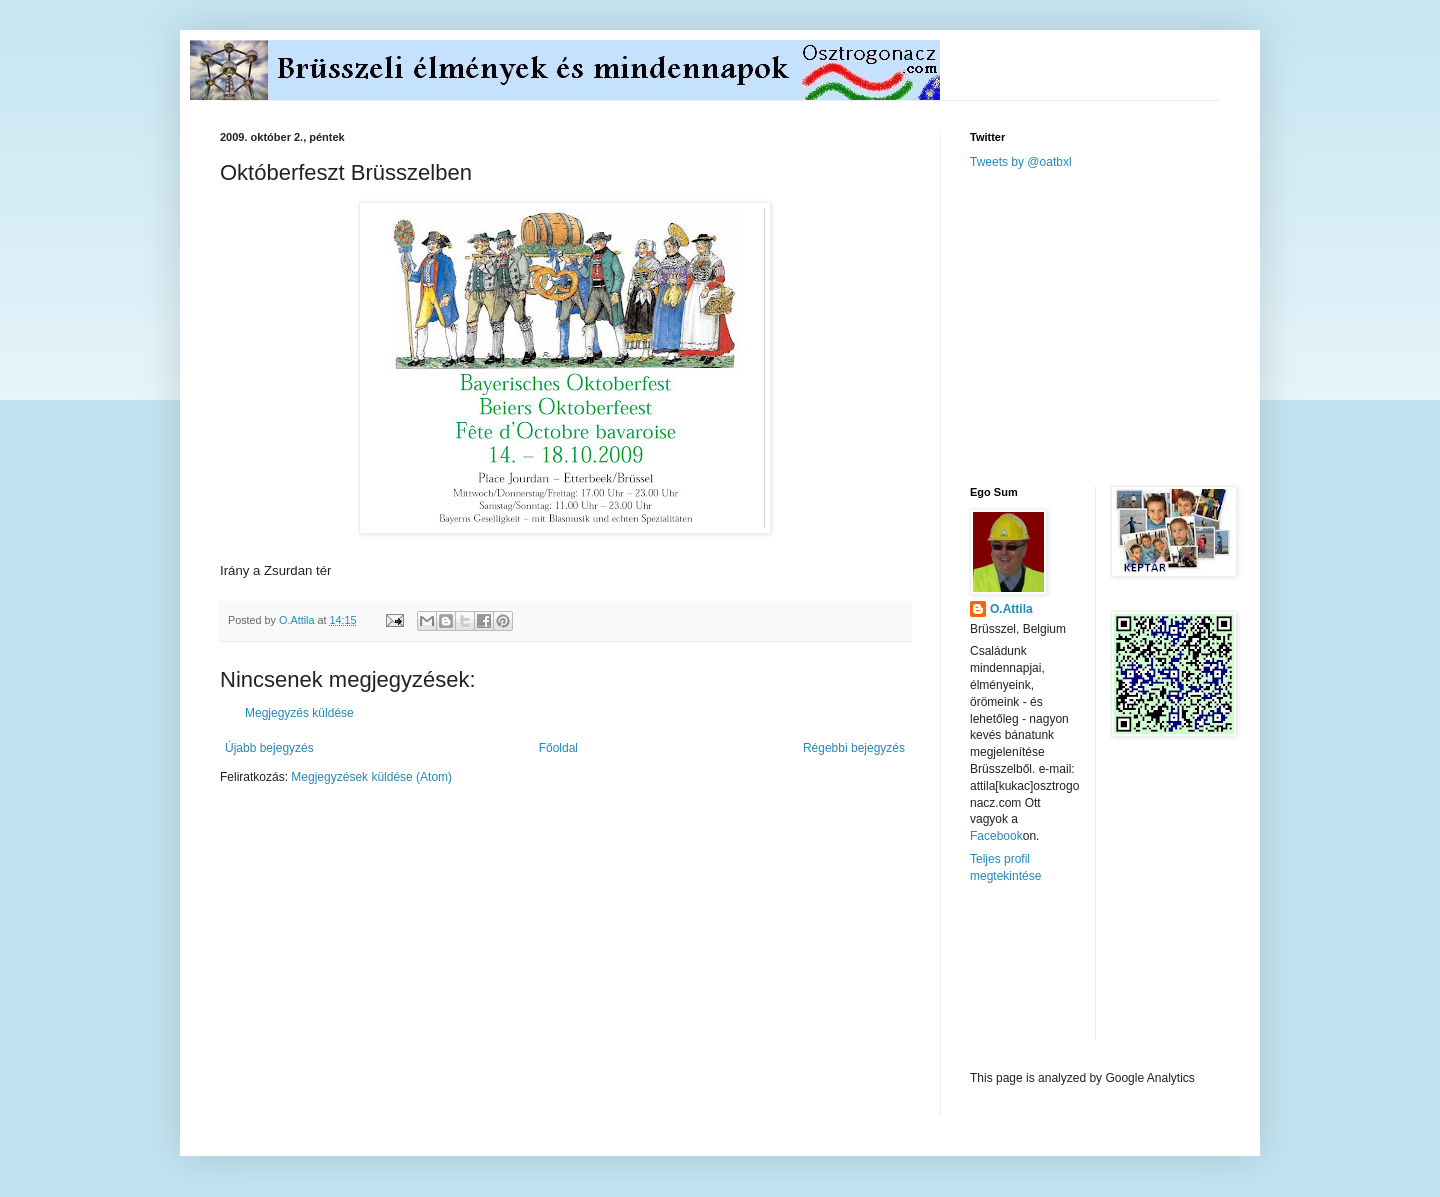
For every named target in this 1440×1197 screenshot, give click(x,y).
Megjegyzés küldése (299, 713)
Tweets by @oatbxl (1021, 162)
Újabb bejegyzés (269, 748)
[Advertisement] (1120, 326)
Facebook (996, 836)
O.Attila (1011, 609)
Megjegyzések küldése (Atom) (371, 777)
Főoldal (558, 748)
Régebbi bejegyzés (854, 748)
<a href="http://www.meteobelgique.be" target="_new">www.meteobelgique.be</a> (1055, 977)
